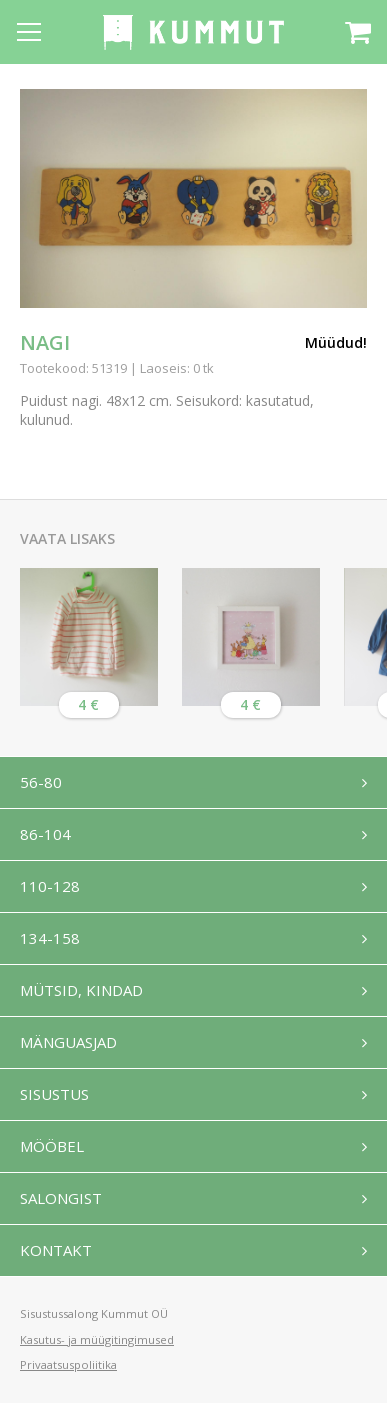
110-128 (50, 886)
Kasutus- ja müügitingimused (97, 1339)
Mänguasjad (68, 1042)
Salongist (61, 1198)
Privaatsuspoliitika (68, 1364)
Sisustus (54, 1094)
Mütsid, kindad (81, 990)
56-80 (41, 782)
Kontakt (56, 1250)
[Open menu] (29, 32)
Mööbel (52, 1146)
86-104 (45, 834)
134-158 (50, 938)
